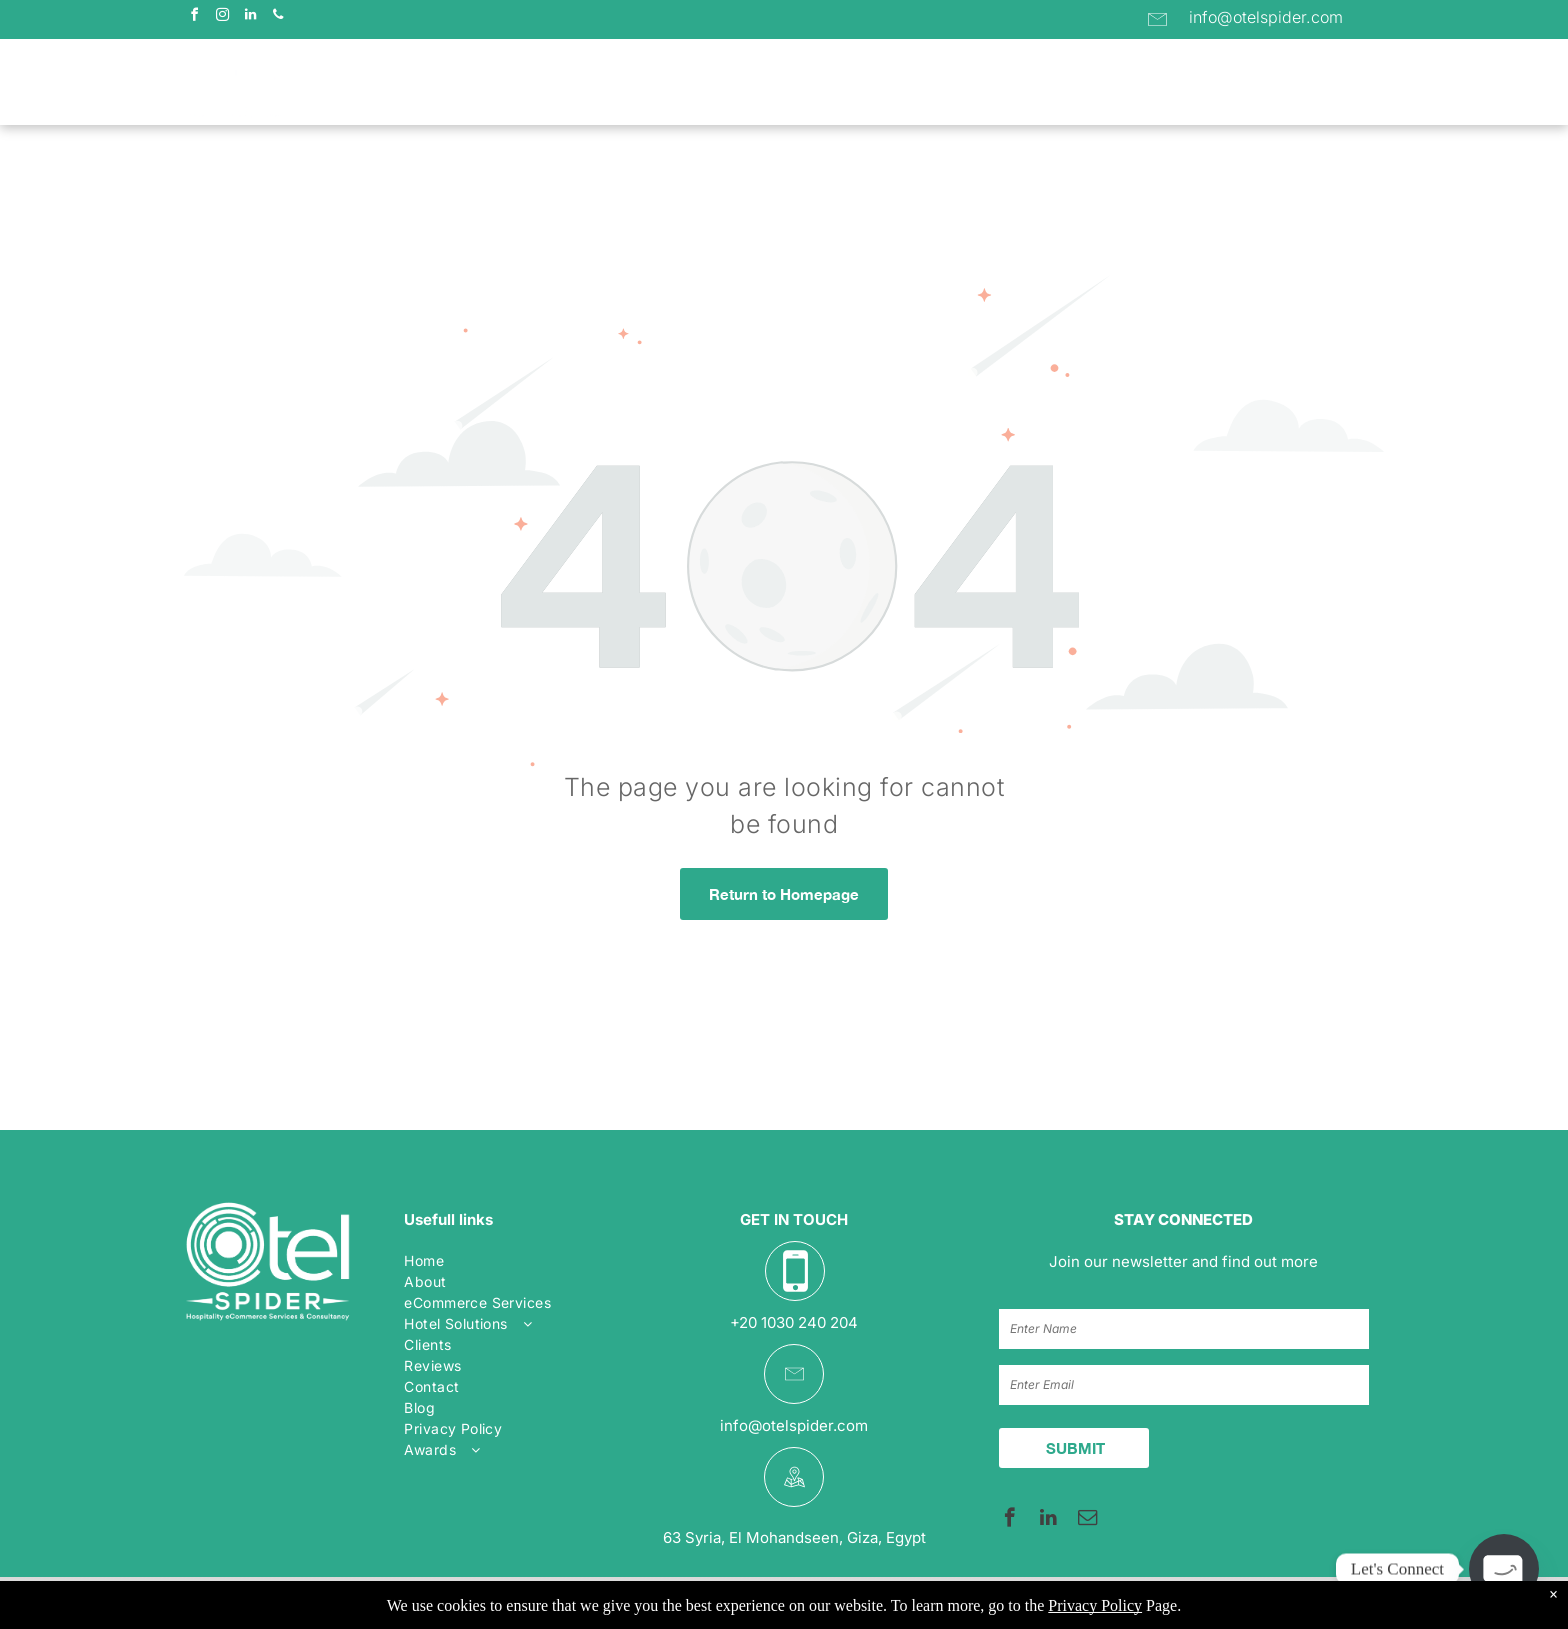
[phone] (278, 17)
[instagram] (222, 17)
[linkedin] (250, 17)
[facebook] (194, 17)
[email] (1087, 1520)
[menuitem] (491, 83)
